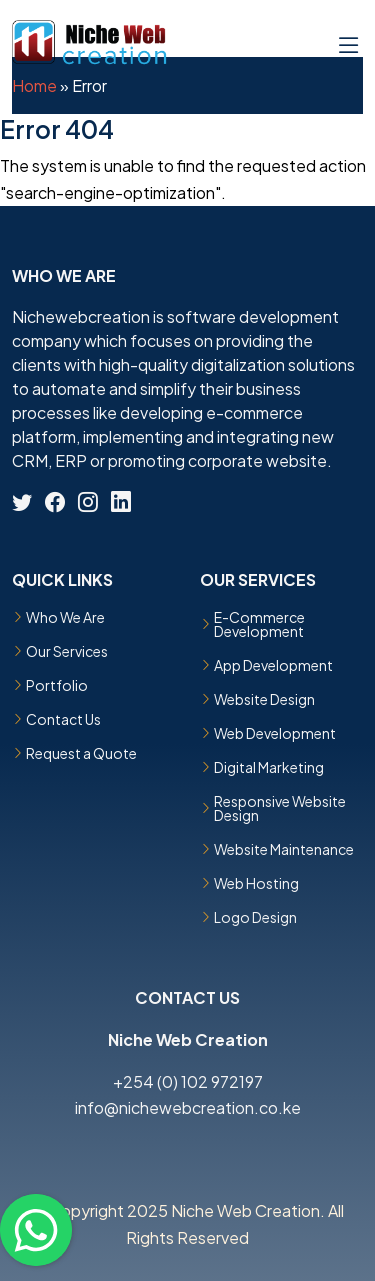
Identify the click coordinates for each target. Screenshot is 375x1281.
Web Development (275, 733)
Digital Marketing (269, 767)
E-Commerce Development (259, 624)
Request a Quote (81, 753)
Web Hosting (256, 883)
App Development (273, 665)
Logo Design (255, 917)
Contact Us (63, 719)
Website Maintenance (284, 849)
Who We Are (65, 617)
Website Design (264, 699)
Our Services (67, 651)
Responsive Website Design (280, 808)
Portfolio (57, 685)
